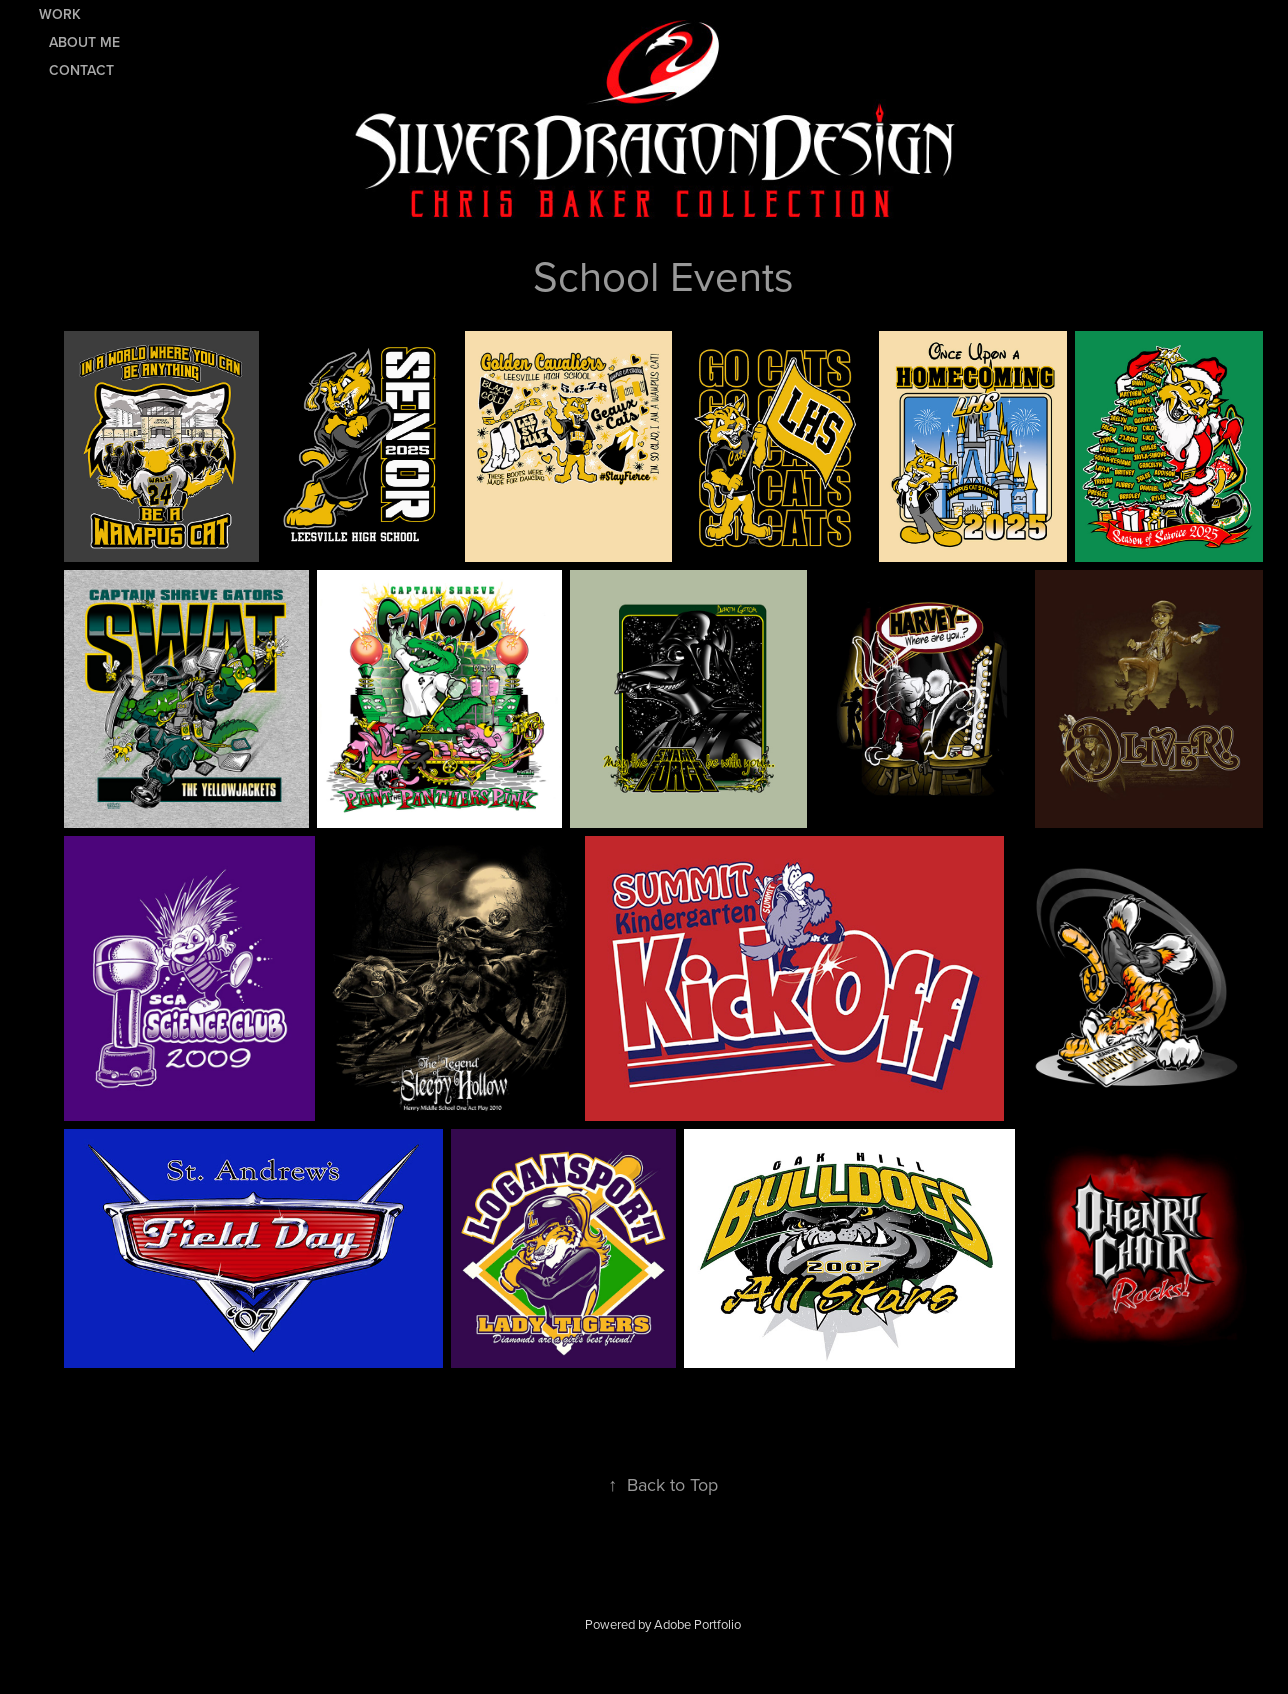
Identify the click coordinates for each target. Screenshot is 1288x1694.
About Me (84, 42)
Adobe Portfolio (697, 1624)
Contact (81, 70)
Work (60, 14)
